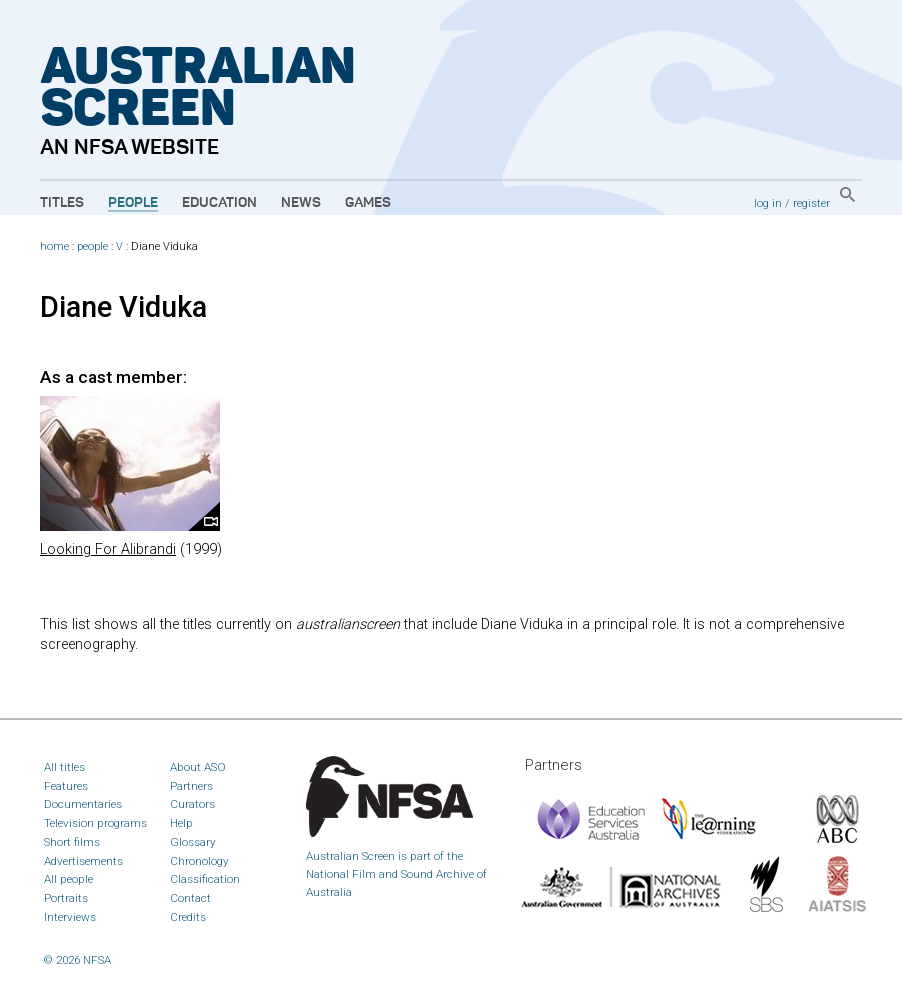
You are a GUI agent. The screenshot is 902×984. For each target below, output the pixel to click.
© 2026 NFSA (77, 960)
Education (219, 203)
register (811, 203)
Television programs (95, 823)
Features (66, 786)
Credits (188, 917)
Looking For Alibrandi (108, 549)
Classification (205, 879)
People (133, 203)
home (54, 246)
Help (181, 823)
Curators (192, 804)
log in (768, 203)
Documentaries (83, 804)
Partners (191, 786)
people (92, 246)
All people (68, 879)
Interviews (70, 917)
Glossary (193, 842)
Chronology (199, 861)
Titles (62, 203)
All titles (64, 767)
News (301, 203)
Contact (190, 898)
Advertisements (83, 861)
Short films (72, 842)
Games (368, 203)
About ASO (198, 767)
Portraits (66, 898)
